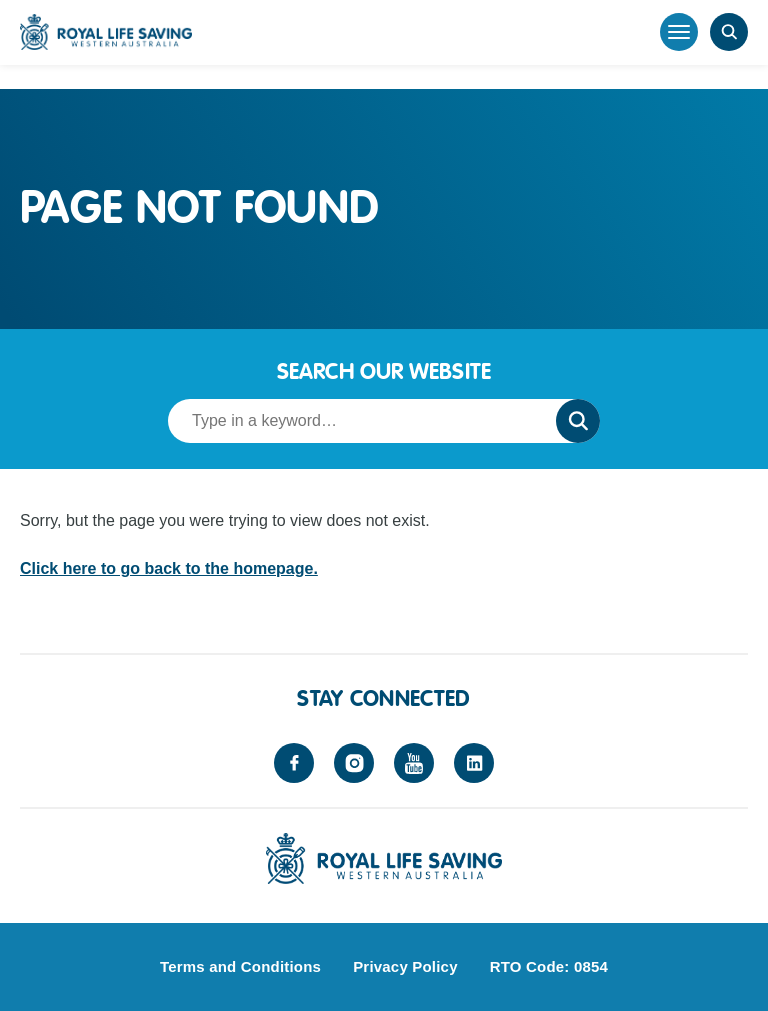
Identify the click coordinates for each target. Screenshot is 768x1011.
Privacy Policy (405, 966)
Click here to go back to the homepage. (169, 568)
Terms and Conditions (240, 966)
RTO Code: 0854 (549, 966)
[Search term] (356, 421)
